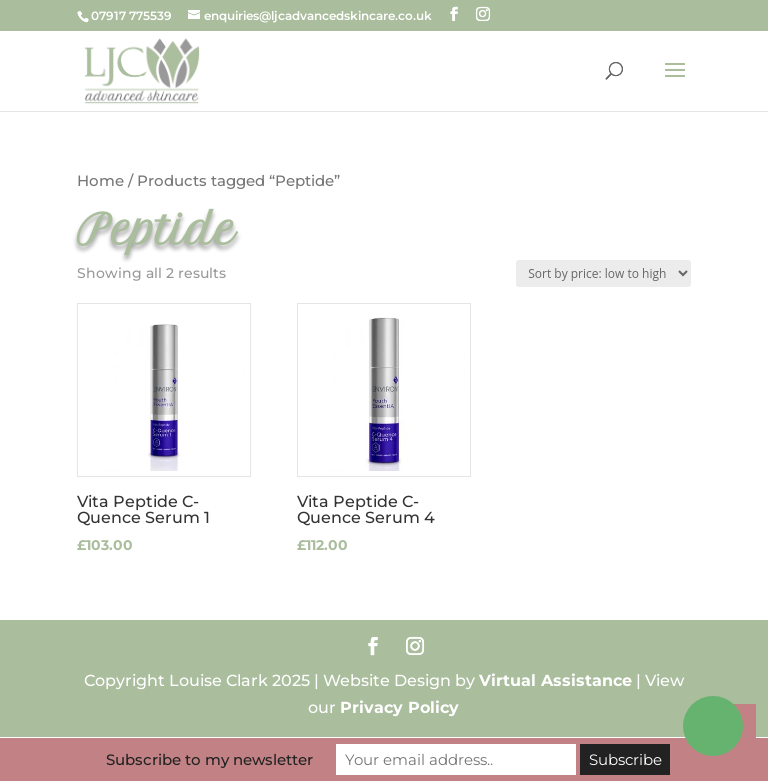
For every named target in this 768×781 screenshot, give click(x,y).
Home (100, 181)
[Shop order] (603, 273)
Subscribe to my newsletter (209, 759)
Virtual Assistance (555, 680)
